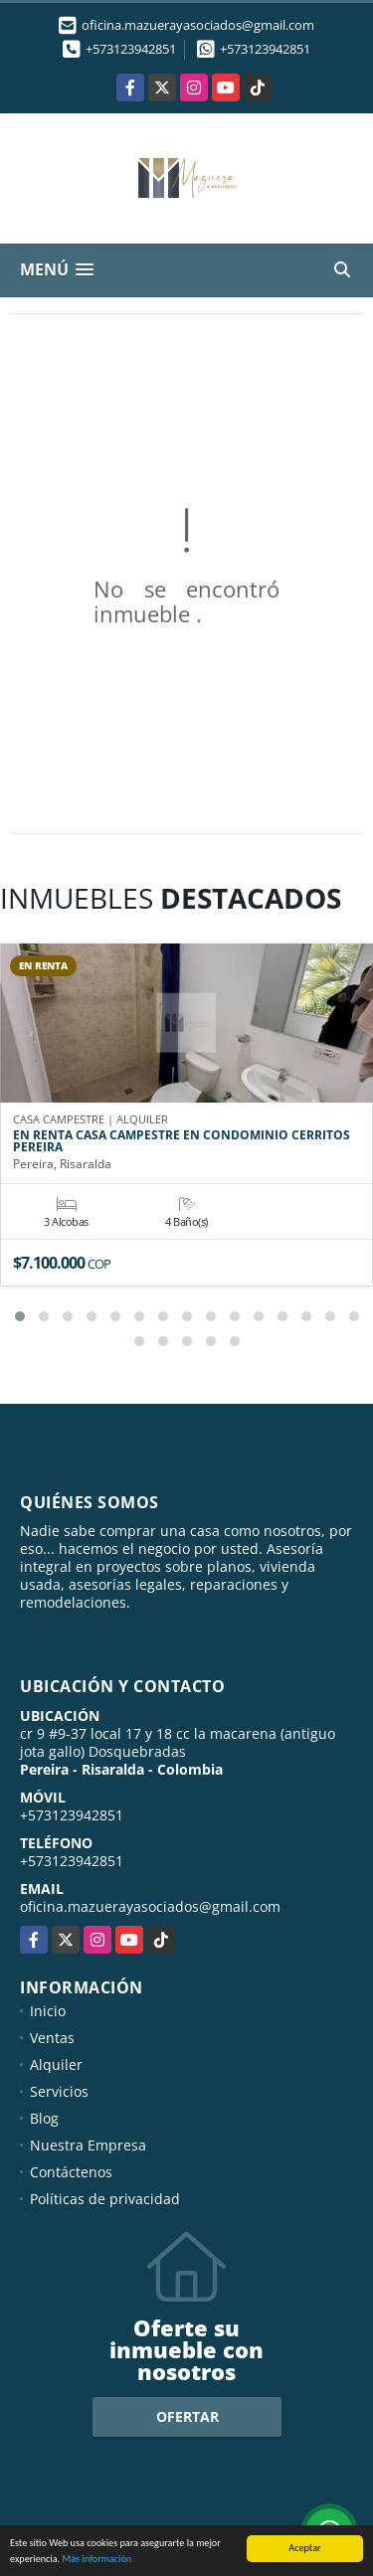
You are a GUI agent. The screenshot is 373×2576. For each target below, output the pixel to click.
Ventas (52, 2037)
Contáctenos (71, 2171)
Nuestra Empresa (88, 2145)
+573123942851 (131, 49)
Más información (96, 2560)
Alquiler (56, 2064)
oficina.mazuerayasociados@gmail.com (150, 1906)
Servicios (59, 2091)
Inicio (48, 2010)
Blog (44, 2118)
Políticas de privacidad (105, 2198)
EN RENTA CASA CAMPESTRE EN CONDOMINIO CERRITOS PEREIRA (181, 1141)
